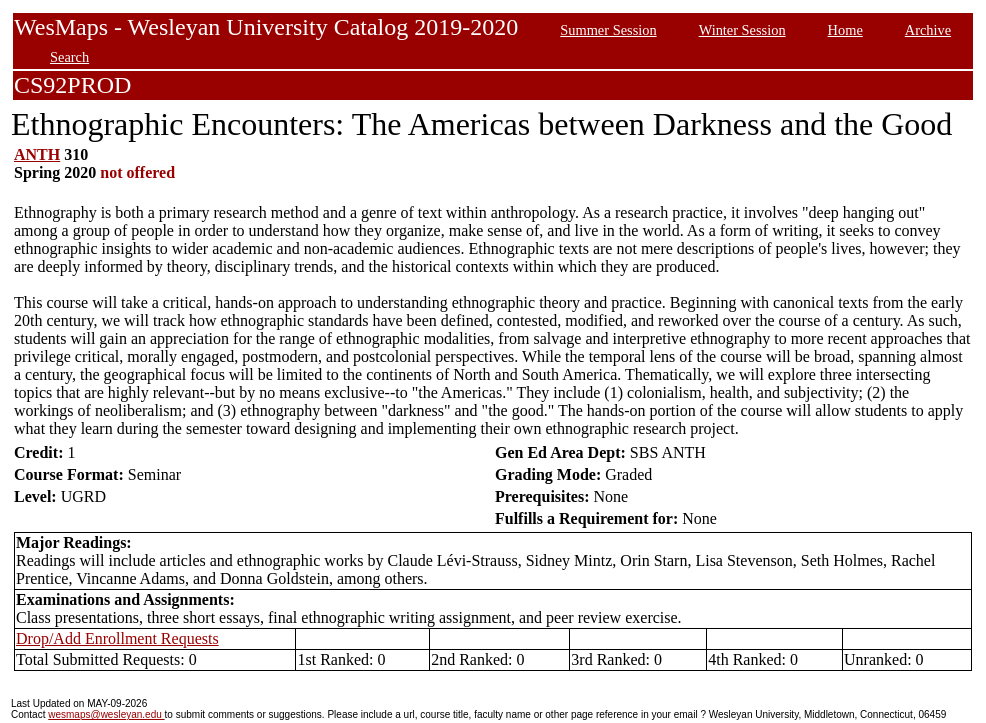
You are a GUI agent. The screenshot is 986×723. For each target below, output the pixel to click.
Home (845, 30)
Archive (928, 30)
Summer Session (608, 30)
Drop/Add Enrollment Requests (117, 638)
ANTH (37, 154)
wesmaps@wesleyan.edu (106, 714)
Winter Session (742, 30)
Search (69, 57)
